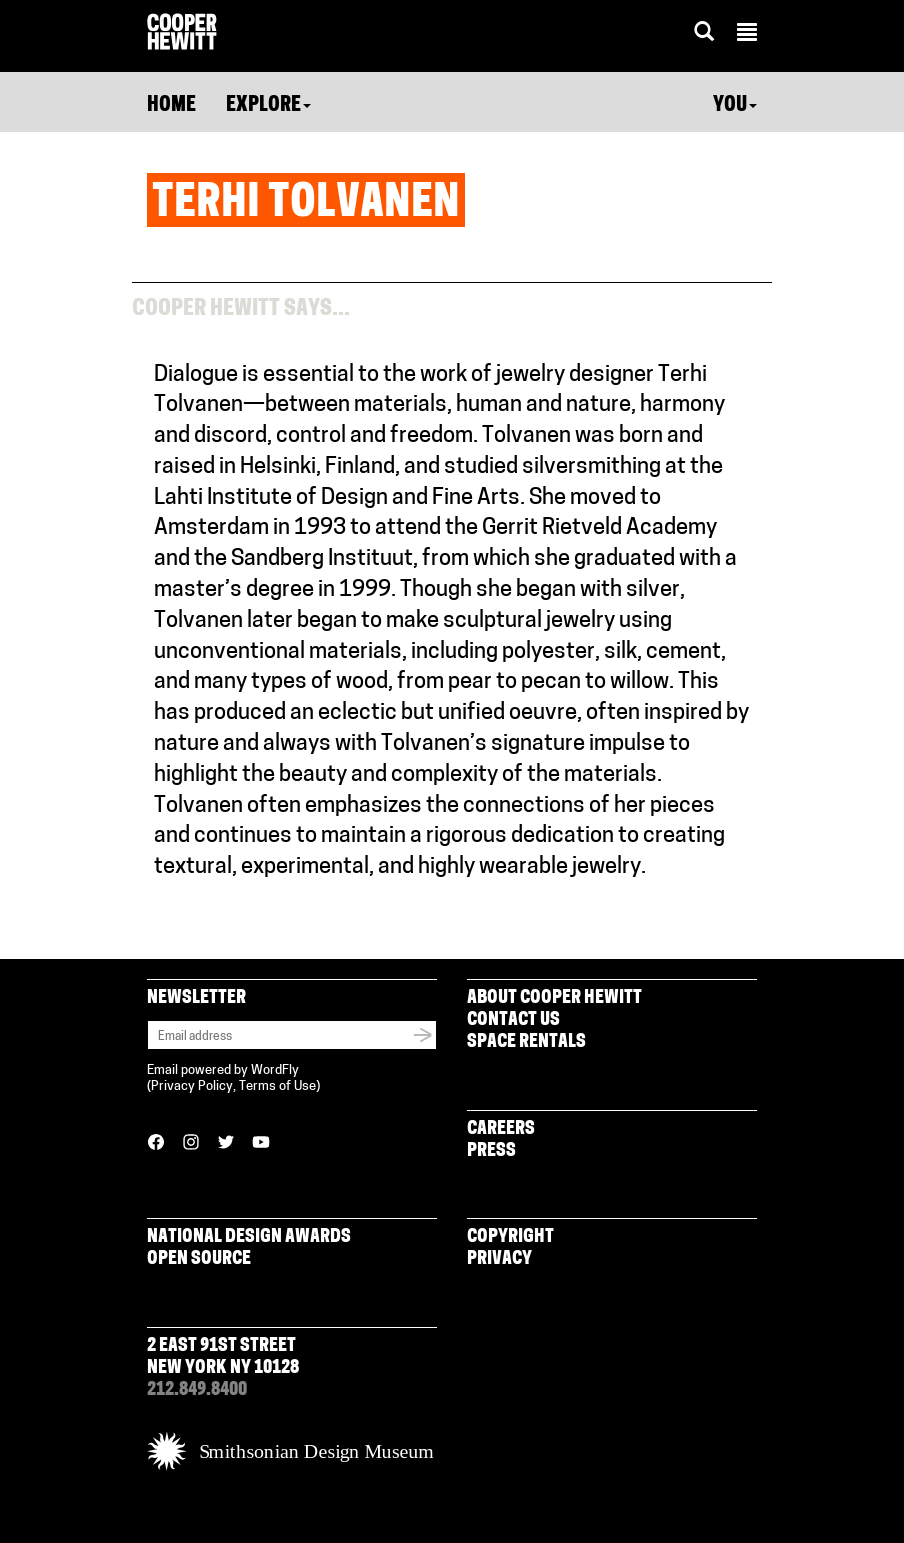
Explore (268, 106)
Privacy (499, 1259)
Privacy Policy (192, 1086)
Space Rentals (526, 1042)
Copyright (510, 1237)
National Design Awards (249, 1237)
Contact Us (513, 1020)
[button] (747, 35)
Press (491, 1151)
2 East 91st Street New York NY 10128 (223, 1357)
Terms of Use (277, 1086)
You (735, 106)
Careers (501, 1129)
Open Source (199, 1259)
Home (171, 106)
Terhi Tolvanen (306, 205)
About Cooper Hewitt (554, 998)
